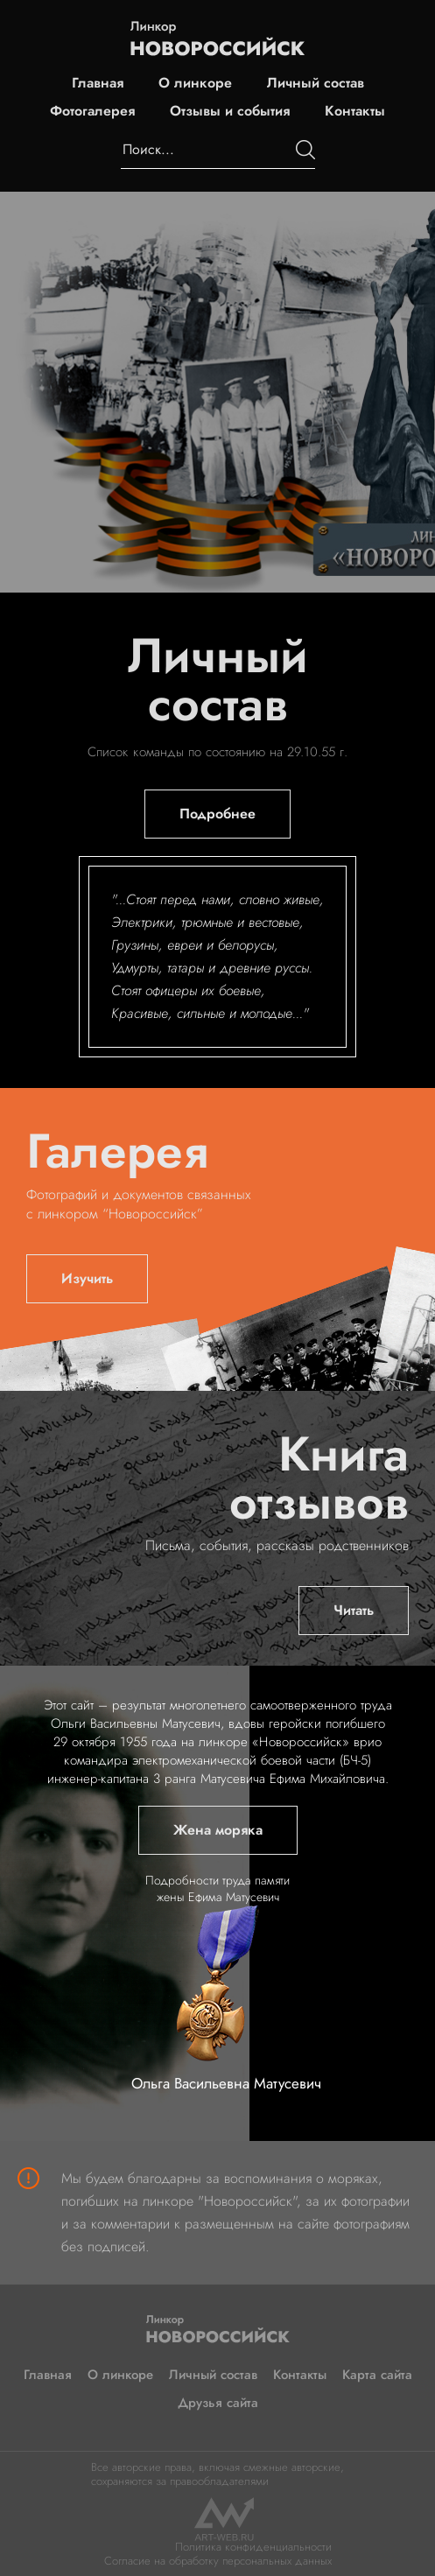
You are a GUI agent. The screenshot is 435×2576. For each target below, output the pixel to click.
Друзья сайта (218, 2402)
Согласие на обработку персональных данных (218, 2560)
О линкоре (195, 83)
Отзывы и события (230, 111)
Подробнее (217, 814)
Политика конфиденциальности (253, 2546)
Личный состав (315, 83)
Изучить (87, 1278)
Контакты (355, 111)
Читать (353, 1610)
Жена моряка (218, 1830)
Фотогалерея (92, 111)
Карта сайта (377, 2374)
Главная (97, 83)
